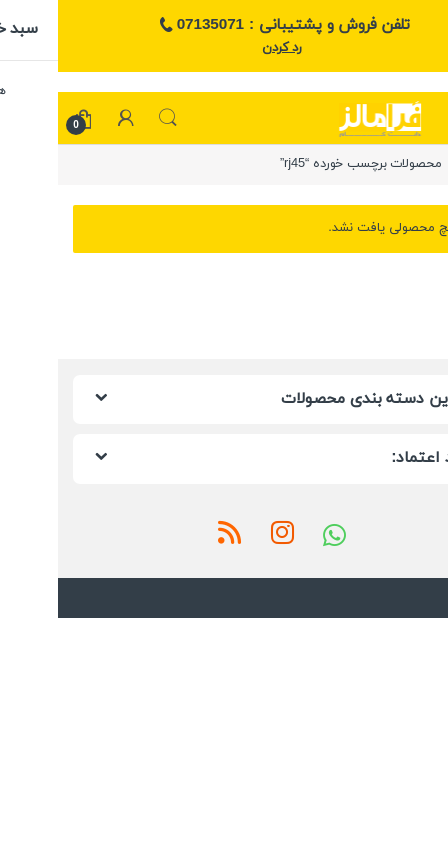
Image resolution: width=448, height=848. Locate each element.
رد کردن (224, 48)
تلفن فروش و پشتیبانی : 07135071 (224, 26)
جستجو (110, 118)
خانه (423, 164)
